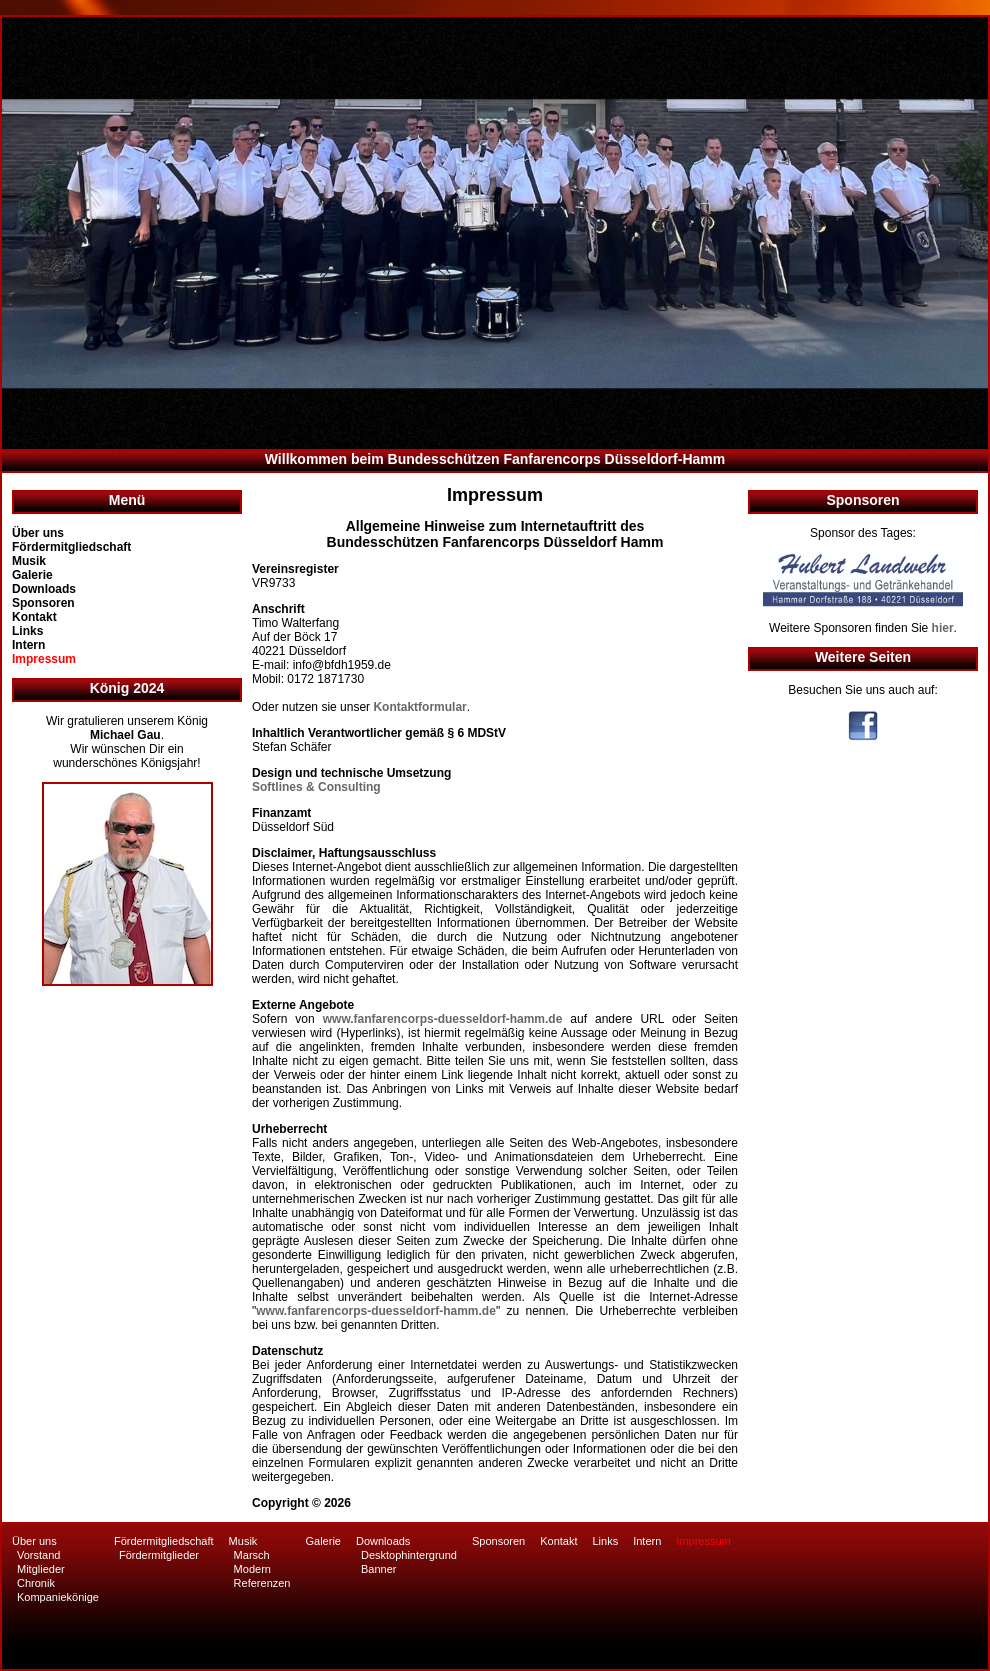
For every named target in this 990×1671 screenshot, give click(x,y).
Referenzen (262, 1583)
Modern (252, 1569)
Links (27, 631)
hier (943, 628)
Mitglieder (41, 1569)
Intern (28, 645)
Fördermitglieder (159, 1555)
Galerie (32, 575)
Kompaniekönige (58, 1597)
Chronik (36, 1583)
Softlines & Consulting (316, 787)
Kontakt (34, 617)
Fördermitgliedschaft (71, 547)
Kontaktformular (419, 707)
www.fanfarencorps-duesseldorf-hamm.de (443, 1019)
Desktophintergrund (409, 1555)
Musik (29, 561)
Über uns (38, 533)
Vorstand (38, 1555)
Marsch (252, 1555)
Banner (378, 1569)
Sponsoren (43, 603)
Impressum (44, 659)
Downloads (44, 589)
